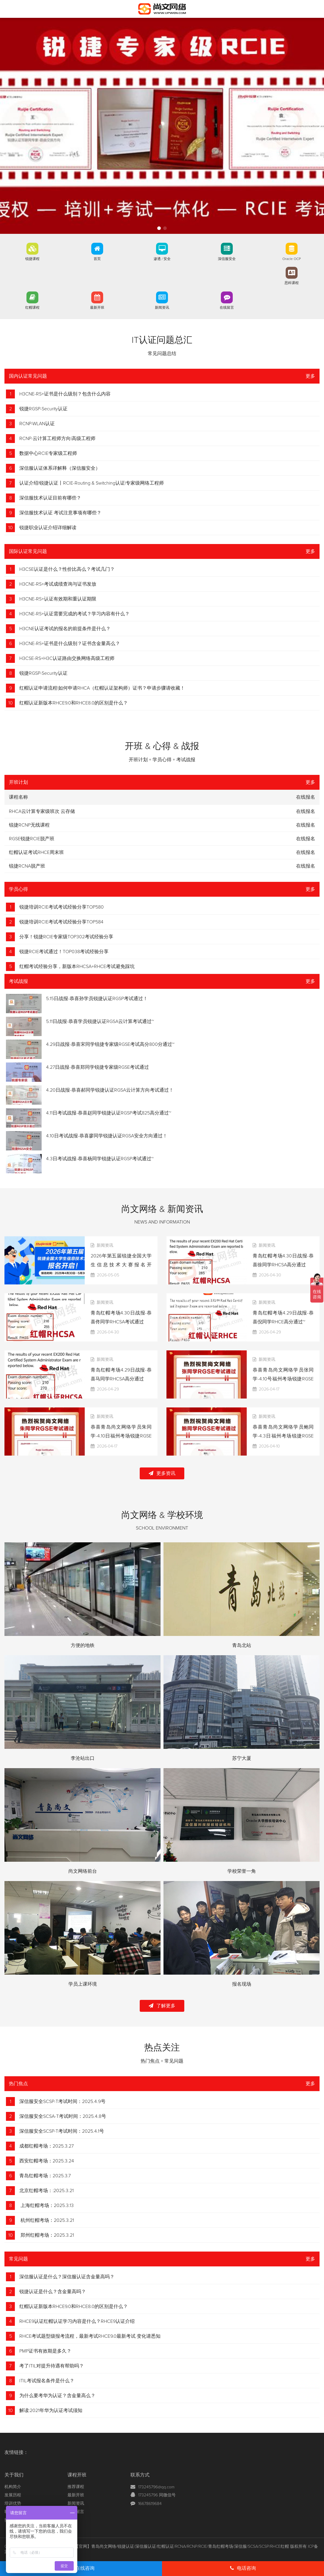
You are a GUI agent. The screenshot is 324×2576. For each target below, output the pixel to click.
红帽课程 (32, 308)
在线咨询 (81, 2568)
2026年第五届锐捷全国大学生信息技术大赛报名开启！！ (121, 1265)
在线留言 (227, 308)
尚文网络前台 (82, 1871)
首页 (97, 259)
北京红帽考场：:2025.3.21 (46, 2190)
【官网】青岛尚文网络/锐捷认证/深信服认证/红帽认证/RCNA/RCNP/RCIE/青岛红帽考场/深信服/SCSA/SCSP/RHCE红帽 (182, 2547)
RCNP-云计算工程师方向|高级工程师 (57, 438)
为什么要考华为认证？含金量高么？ (57, 2395)
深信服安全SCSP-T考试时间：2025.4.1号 (61, 2131)
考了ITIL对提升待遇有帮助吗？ (51, 2366)
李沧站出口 (83, 1758)
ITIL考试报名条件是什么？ (46, 2380)
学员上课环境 (82, 1984)
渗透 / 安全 (162, 259)
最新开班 (97, 308)
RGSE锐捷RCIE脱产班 (31, 838)
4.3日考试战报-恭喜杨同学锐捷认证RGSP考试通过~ (100, 1158)
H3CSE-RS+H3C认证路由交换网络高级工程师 (66, 658)
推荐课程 (75, 2487)
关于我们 (13, 2475)
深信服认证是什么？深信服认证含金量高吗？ (66, 2276)
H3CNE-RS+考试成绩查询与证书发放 (57, 584)
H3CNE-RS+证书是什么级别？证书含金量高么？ (69, 643)
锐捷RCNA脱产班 (27, 866)
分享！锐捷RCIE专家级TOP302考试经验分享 (66, 936)
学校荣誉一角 (241, 1871)
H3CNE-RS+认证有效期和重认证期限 (57, 599)
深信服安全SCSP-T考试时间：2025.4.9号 (62, 2101)
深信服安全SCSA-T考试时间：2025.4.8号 (62, 2116)
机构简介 (12, 2487)
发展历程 (12, 2495)
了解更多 (162, 2005)
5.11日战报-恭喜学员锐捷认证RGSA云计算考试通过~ (100, 1021)
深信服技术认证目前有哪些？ (50, 498)
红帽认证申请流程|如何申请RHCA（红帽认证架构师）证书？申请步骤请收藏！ (102, 688)
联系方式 (140, 2475)
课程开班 (76, 2475)
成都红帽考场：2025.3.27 (46, 2146)
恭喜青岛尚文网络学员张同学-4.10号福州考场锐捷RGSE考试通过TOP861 (283, 1379)
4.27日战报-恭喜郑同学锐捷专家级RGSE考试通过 (97, 1067)
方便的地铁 (83, 1645)
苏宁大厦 (241, 1758)
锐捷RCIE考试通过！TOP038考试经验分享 (63, 951)
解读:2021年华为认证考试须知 (50, 2410)
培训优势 (12, 2503)
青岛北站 (241, 1645)
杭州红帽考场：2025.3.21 (46, 2220)
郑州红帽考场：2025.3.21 (46, 2235)
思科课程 (291, 283)
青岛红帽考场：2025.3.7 (45, 2175)
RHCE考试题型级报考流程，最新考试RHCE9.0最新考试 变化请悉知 (90, 2336)
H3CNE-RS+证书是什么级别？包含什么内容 (65, 394)
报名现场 (241, 1984)
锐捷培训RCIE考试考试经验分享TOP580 (61, 907)
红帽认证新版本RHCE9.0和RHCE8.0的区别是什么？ (73, 703)
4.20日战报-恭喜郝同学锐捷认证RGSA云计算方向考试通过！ (110, 1090)
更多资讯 (162, 1473)
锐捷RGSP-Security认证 (43, 408)
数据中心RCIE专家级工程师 (48, 453)
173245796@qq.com (156, 2487)
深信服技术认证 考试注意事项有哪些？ (60, 512)
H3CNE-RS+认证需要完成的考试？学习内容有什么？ (74, 613)
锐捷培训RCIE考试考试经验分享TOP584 (61, 922)
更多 (310, 376)
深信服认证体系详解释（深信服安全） (59, 468)
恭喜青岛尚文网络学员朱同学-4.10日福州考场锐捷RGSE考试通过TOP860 (121, 1436)
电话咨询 (243, 2568)
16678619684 (150, 2504)
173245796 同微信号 (157, 2495)
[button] (159, 228)
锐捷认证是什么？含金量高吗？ (52, 2291)
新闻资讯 (162, 308)
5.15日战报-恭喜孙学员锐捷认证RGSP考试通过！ (97, 998)
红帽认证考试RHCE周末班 (36, 852)
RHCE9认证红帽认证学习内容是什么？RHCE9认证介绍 (77, 2321)
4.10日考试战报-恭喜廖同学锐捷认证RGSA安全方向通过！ (106, 1135)
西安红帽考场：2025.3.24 (46, 2161)
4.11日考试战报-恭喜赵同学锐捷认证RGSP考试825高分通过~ (108, 1113)
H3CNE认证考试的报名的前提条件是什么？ (65, 628)
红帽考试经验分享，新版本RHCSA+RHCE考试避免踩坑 (77, 966)
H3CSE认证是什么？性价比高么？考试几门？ (67, 569)
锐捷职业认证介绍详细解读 (47, 527)
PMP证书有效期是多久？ (45, 2351)
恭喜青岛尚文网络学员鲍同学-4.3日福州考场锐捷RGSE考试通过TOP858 (283, 1436)
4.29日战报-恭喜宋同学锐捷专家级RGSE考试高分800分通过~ (110, 1044)
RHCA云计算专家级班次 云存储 (42, 811)
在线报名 (305, 811)
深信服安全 (227, 259)
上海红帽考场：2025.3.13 (46, 2205)
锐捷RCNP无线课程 (29, 825)
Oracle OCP (291, 259)
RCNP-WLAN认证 (37, 423)
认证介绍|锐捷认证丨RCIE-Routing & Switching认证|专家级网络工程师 (91, 483)
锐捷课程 (32, 259)
